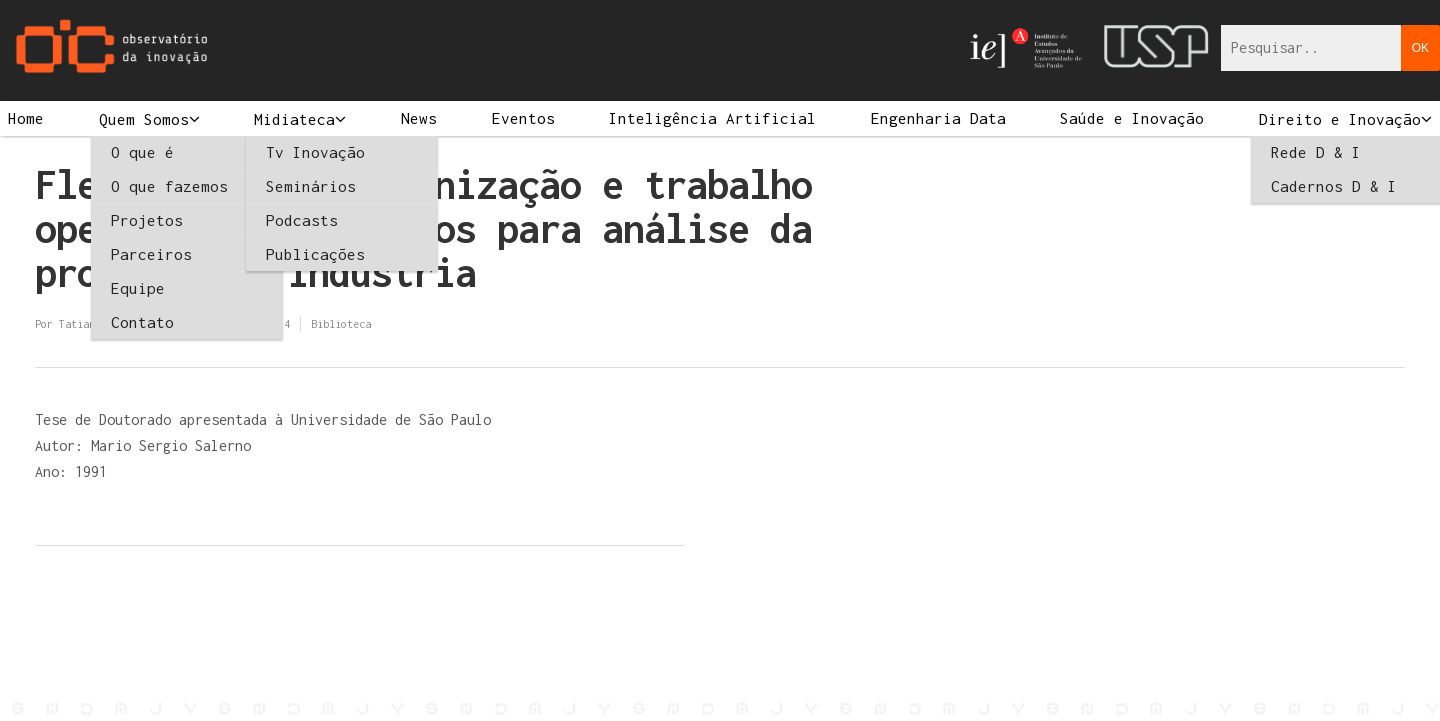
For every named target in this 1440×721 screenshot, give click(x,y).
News (419, 118)
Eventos (523, 118)
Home (26, 118)
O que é (142, 152)
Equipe (138, 288)
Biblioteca (341, 324)
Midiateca (294, 119)
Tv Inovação (315, 152)
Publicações (315, 254)
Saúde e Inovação (1132, 118)
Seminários (311, 186)
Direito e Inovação (1340, 119)
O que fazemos (169, 186)
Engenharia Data (938, 118)
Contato (142, 322)
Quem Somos (144, 119)
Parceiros (151, 254)
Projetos (147, 220)
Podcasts (302, 220)
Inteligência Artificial (712, 118)
